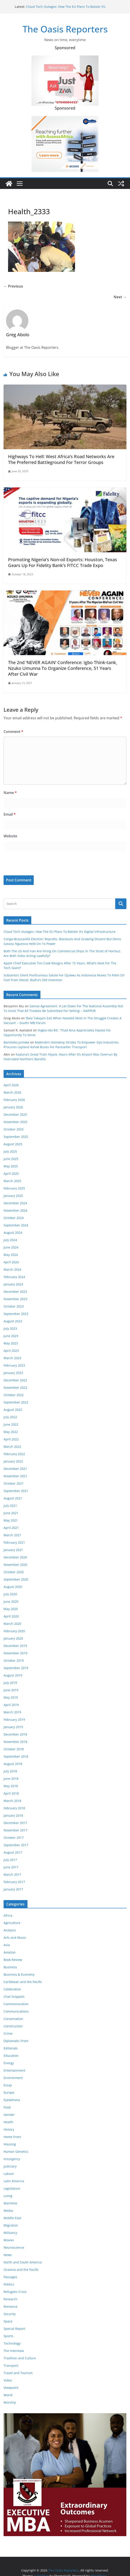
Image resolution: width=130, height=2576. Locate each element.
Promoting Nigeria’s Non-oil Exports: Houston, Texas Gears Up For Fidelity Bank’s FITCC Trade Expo (62, 562)
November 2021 (15, 1476)
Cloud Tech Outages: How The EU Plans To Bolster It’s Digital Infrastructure (59, 931)
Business (10, 1967)
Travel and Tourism (18, 2373)
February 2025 (14, 1188)
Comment (13, 731)
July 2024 (10, 1240)
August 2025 (13, 1144)
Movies (9, 2240)
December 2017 (15, 1823)
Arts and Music (15, 1937)
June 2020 (11, 1601)
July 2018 (10, 1771)
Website (10, 836)
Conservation (13, 2019)
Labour (9, 2174)
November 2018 (15, 1742)
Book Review (13, 1960)
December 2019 (15, 1646)
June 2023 (11, 1336)
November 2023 (15, 1299)
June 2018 (11, 1778)
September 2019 (16, 1668)
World (8, 2395)
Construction (13, 2026)
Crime (8, 2033)
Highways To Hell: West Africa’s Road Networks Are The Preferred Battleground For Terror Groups (61, 459)
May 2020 (11, 1609)
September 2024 (16, 1225)
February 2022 (14, 1454)
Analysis (10, 1930)
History (9, 2129)
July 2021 (10, 1505)
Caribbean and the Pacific (23, 1982)
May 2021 (11, 1520)
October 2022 (14, 1395)
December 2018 (15, 1734)
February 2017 (14, 1882)
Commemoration (16, 2004)
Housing (10, 2144)
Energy (9, 2063)
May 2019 (11, 1697)
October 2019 (14, 1660)
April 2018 (11, 1793)
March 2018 (12, 1801)
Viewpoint (11, 2387)
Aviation (10, 1952)
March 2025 (12, 1181)
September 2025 (16, 1137)
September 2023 (16, 1314)
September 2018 (16, 1756)
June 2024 (11, 1247)
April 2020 (11, 1616)
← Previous (13, 286)
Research (10, 2299)
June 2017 (11, 1867)
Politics (9, 2284)
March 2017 (12, 1874)
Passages (10, 2277)
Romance (10, 2306)
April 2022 (11, 1439)
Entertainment (14, 2070)
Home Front (12, 2137)
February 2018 (14, 1808)
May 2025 (11, 1166)
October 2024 (14, 1218)
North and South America (23, 2262)
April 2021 (11, 1528)
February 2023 (14, 1365)
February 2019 (14, 1719)
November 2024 (15, 1210)
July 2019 (10, 1683)
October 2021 (14, 1483)
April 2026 (11, 1085)
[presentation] (34, 864)
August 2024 (13, 1232)
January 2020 (13, 1638)
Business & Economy (19, 1974)
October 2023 (14, 1306)
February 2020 (14, 1631)
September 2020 (16, 1579)
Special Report (14, 2328)
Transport (11, 2365)
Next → (120, 296)
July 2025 (10, 1151)
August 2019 (13, 1675)
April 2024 (11, 1262)
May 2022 (11, 1432)
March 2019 (12, 1712)
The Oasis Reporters (65, 29)
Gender (9, 2114)
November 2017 (15, 1830)
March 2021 (12, 1535)
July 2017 (10, 1860)
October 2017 (14, 1837)
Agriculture (12, 1923)
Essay (8, 2085)
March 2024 (12, 1269)
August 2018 (13, 1764)
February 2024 (14, 1277)
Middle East (12, 2218)
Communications (16, 2011)
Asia (7, 1945)
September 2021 (16, 1491)
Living (8, 2196)
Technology (12, 2343)
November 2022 (15, 1387)
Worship (10, 2402)
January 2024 (13, 1284)
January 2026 (13, 1107)
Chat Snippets (14, 1996)
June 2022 (11, 1424)
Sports (8, 2336)
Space (8, 2321)
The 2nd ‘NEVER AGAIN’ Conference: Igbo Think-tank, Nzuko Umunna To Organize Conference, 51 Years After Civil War (62, 668)
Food (7, 2107)
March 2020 (12, 1623)
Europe (9, 2092)
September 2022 (16, 1402)
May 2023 (11, 1343)
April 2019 (11, 1705)
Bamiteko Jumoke (16, 1042)
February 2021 (14, 1542)
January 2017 (13, 1889)
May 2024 (11, 1255)
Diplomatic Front (16, 2041)
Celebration (12, 1989)
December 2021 (15, 1469)
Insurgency (12, 2159)
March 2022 (12, 1446)
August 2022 (13, 1410)
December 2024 (15, 1203)
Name (10, 792)
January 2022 (13, 1461)
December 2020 (15, 1557)
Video (8, 2380)
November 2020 (15, 1564)
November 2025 (15, 1122)
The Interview (14, 2351)
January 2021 (13, 1550)
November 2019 (15, 1653)
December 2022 (15, 1380)
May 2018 (11, 1786)
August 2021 (13, 1498)
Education (11, 2055)
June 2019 (11, 1690)
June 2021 (11, 1513)
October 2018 (14, 1749)
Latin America (14, 2181)
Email (10, 814)
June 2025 (11, 1159)
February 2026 (14, 1100)
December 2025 (15, 1114)
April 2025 (11, 1173)
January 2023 (13, 1373)
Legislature (12, 2188)
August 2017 (13, 1852)
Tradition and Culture (20, 2358)
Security (10, 2314)
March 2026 (12, 1092)
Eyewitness (12, 2100)
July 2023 (10, 1328)
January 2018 (13, 1815)
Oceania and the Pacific (21, 2269)
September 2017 (16, 1845)
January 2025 (13, 1196)
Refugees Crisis (15, 2292)
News (8, 2255)
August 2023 (13, 1321)
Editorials (11, 2048)
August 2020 (13, 1587)
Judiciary (10, 2166)
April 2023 (11, 1350)
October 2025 (14, 1129)
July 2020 (10, 1594)
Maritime (10, 2203)
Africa (8, 1915)
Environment (13, 2078)
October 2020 (14, 1572)
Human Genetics (16, 2151)
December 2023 (15, 1291)
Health (8, 2122)
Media (8, 2210)
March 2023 (12, 1358)
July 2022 (10, 1417)
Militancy (10, 2233)
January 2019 (13, 1727)
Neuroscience (14, 2247)
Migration (11, 2225)
